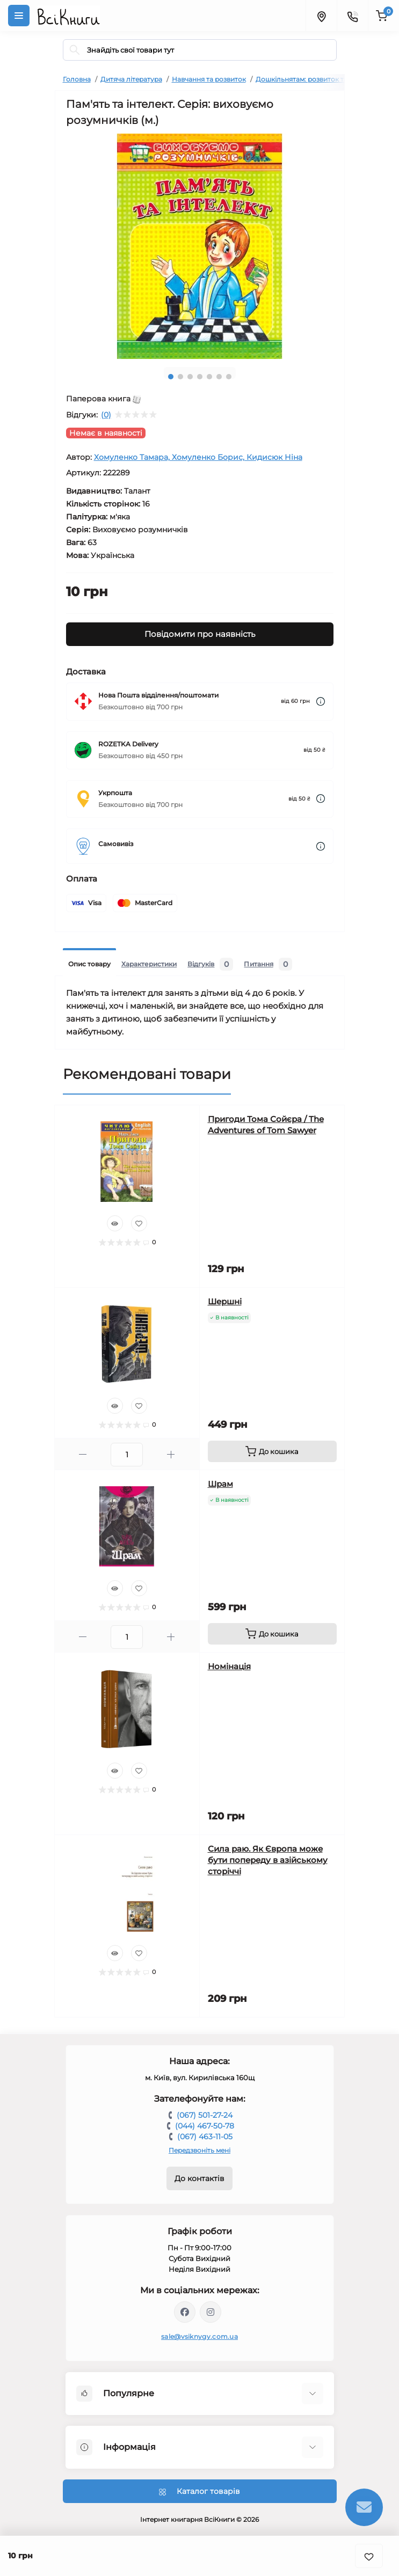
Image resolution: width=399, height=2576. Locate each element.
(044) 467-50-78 (204, 2126)
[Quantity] (127, 1454)
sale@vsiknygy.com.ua (199, 2336)
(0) (106, 415)
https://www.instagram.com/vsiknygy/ (210, 2312)
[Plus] (171, 1454)
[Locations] (321, 15)
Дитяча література (131, 79)
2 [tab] (180, 376)
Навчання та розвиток (209, 79)
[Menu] (19, 15)
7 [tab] (228, 376)
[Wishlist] (139, 1223)
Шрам (220, 1484)
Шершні (225, 1301)
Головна (77, 79)
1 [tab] (170, 376)
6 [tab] (219, 376)
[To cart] (272, 1451)
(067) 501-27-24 (205, 2115)
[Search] (74, 50)
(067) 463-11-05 (205, 2136)
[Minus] (83, 1454)
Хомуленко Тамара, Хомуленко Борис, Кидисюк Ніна (198, 457)
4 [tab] (199, 376)
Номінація (229, 1666)
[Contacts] (352, 15)
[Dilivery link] (320, 701)
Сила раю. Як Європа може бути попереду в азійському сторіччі (268, 1860)
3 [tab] (190, 376)
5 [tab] (209, 376)
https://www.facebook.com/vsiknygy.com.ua (184, 2312)
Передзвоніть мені (199, 2150)
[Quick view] (115, 1223)
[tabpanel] (199, 246)
